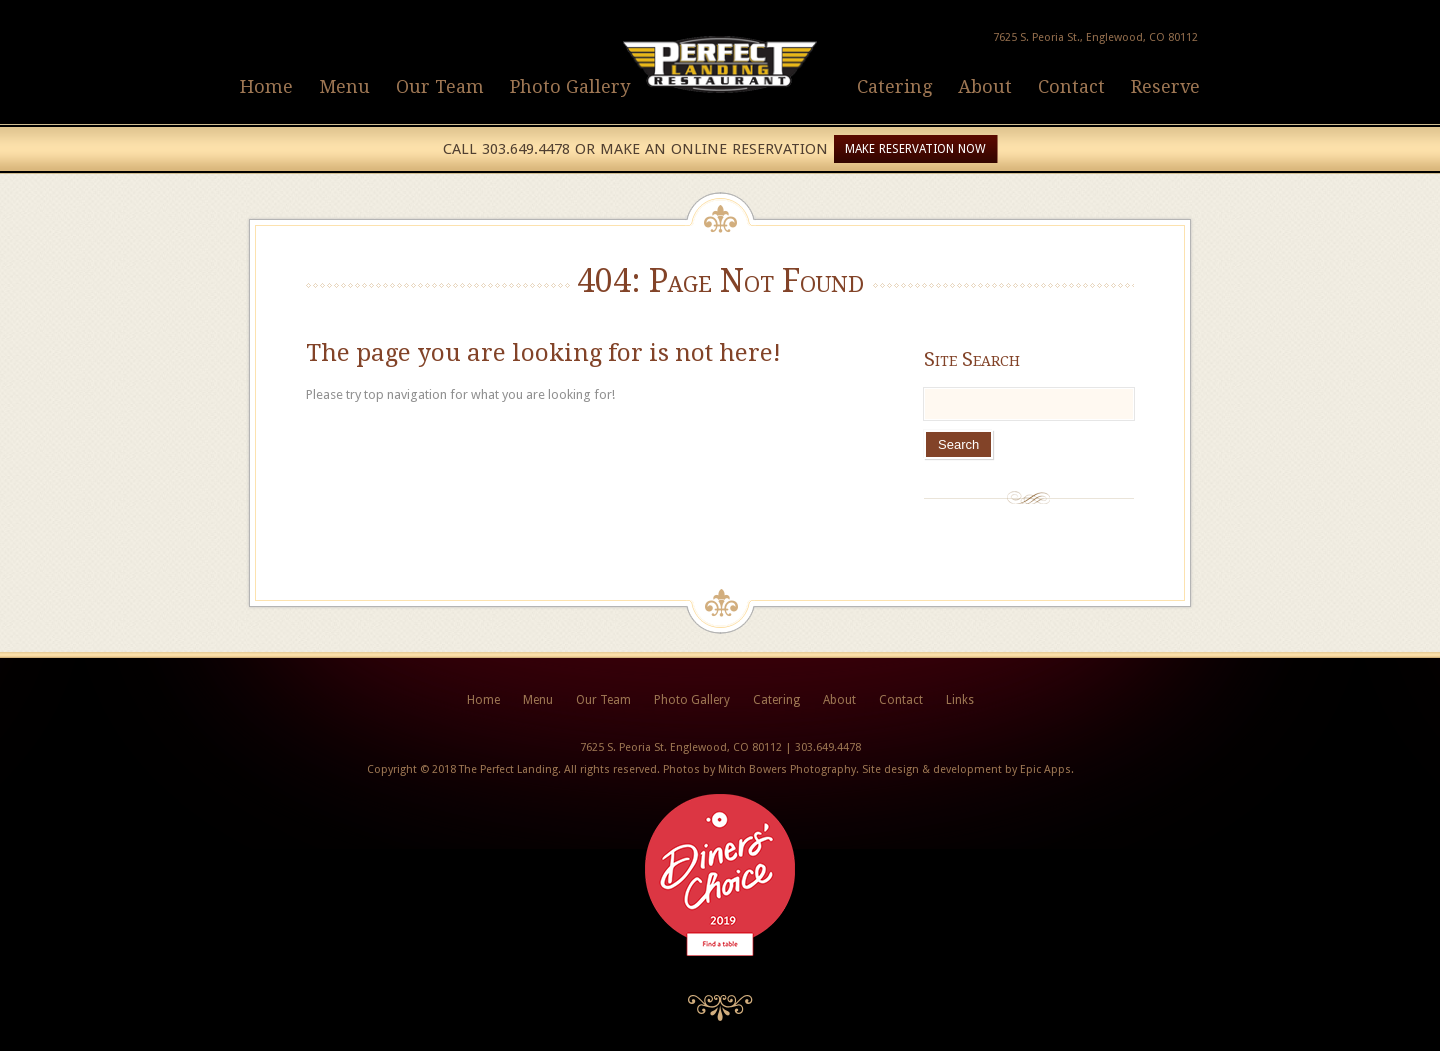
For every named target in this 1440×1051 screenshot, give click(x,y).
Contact (1071, 86)
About (985, 86)
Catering (894, 86)
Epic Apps (1045, 769)
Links (960, 700)
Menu (344, 86)
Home (266, 86)
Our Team (440, 86)
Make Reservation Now (915, 149)
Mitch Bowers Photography (787, 769)
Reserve (1165, 86)
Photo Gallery (570, 86)
